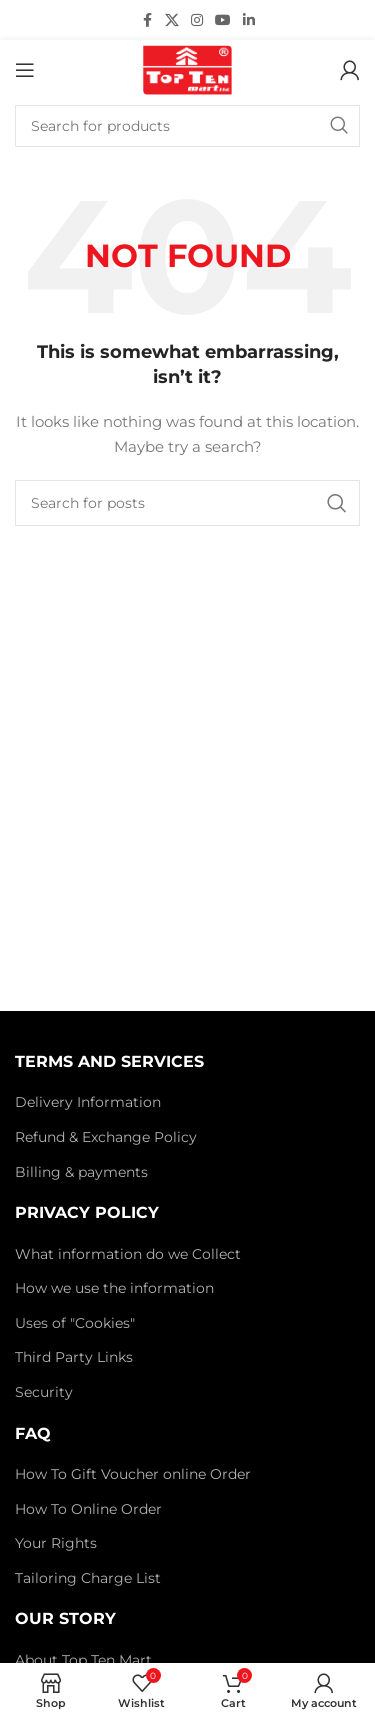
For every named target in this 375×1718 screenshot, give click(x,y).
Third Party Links (74, 1357)
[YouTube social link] (223, 20)
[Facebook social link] (147, 20)
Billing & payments (81, 1172)
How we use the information (114, 1288)
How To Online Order (88, 1509)
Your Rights (56, 1543)
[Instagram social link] (197, 20)
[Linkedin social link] (249, 20)
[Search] (187, 126)
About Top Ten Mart (83, 1660)
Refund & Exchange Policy (106, 1137)
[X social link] (172, 20)
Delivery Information (88, 1102)
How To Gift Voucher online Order (133, 1474)
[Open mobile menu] (25, 70)
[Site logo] (187, 69)
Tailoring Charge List (88, 1578)
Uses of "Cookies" (75, 1323)
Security (44, 1392)
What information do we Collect (128, 1254)
